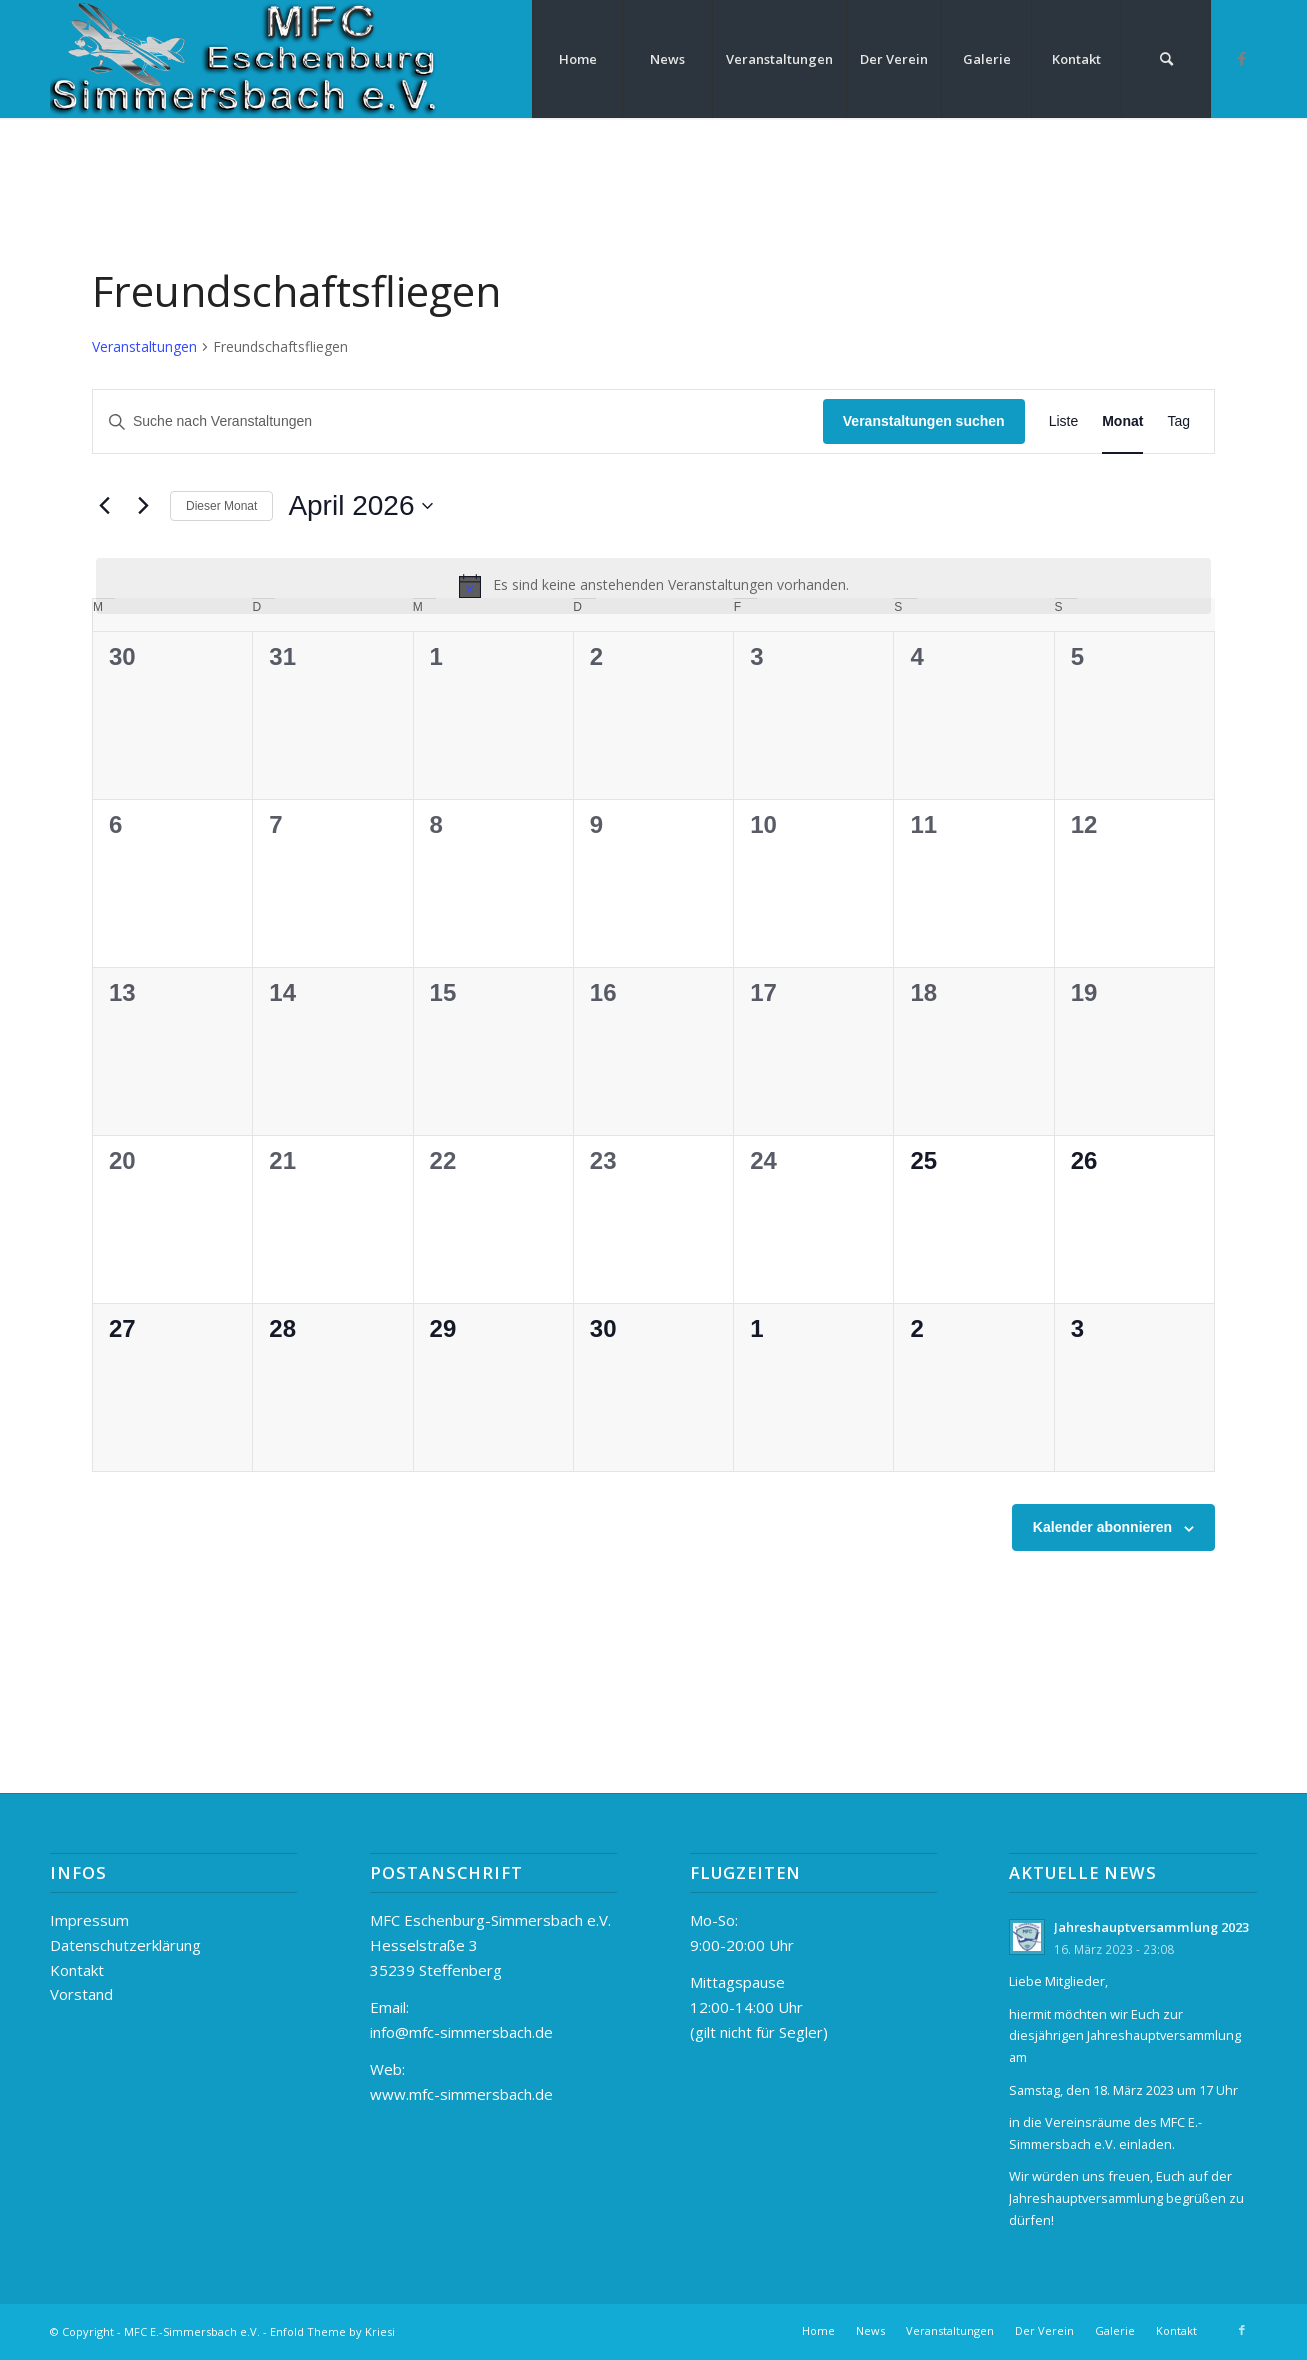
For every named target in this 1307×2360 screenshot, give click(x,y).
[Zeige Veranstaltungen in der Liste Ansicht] (1064, 421)
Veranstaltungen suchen (924, 421)
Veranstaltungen (144, 346)
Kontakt (77, 1970)
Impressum (89, 1920)
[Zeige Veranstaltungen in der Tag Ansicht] (1178, 421)
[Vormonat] (104, 506)
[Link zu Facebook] (1242, 58)
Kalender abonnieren (1102, 1527)
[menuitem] (577, 59)
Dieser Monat (221, 506)
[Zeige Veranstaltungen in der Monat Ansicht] (1122, 421)
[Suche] (1166, 59)
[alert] (653, 586)
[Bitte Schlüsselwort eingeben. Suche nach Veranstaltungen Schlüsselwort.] (458, 421)
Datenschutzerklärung (125, 1945)
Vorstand (81, 1994)
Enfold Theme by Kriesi (332, 2331)
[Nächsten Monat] (143, 506)
